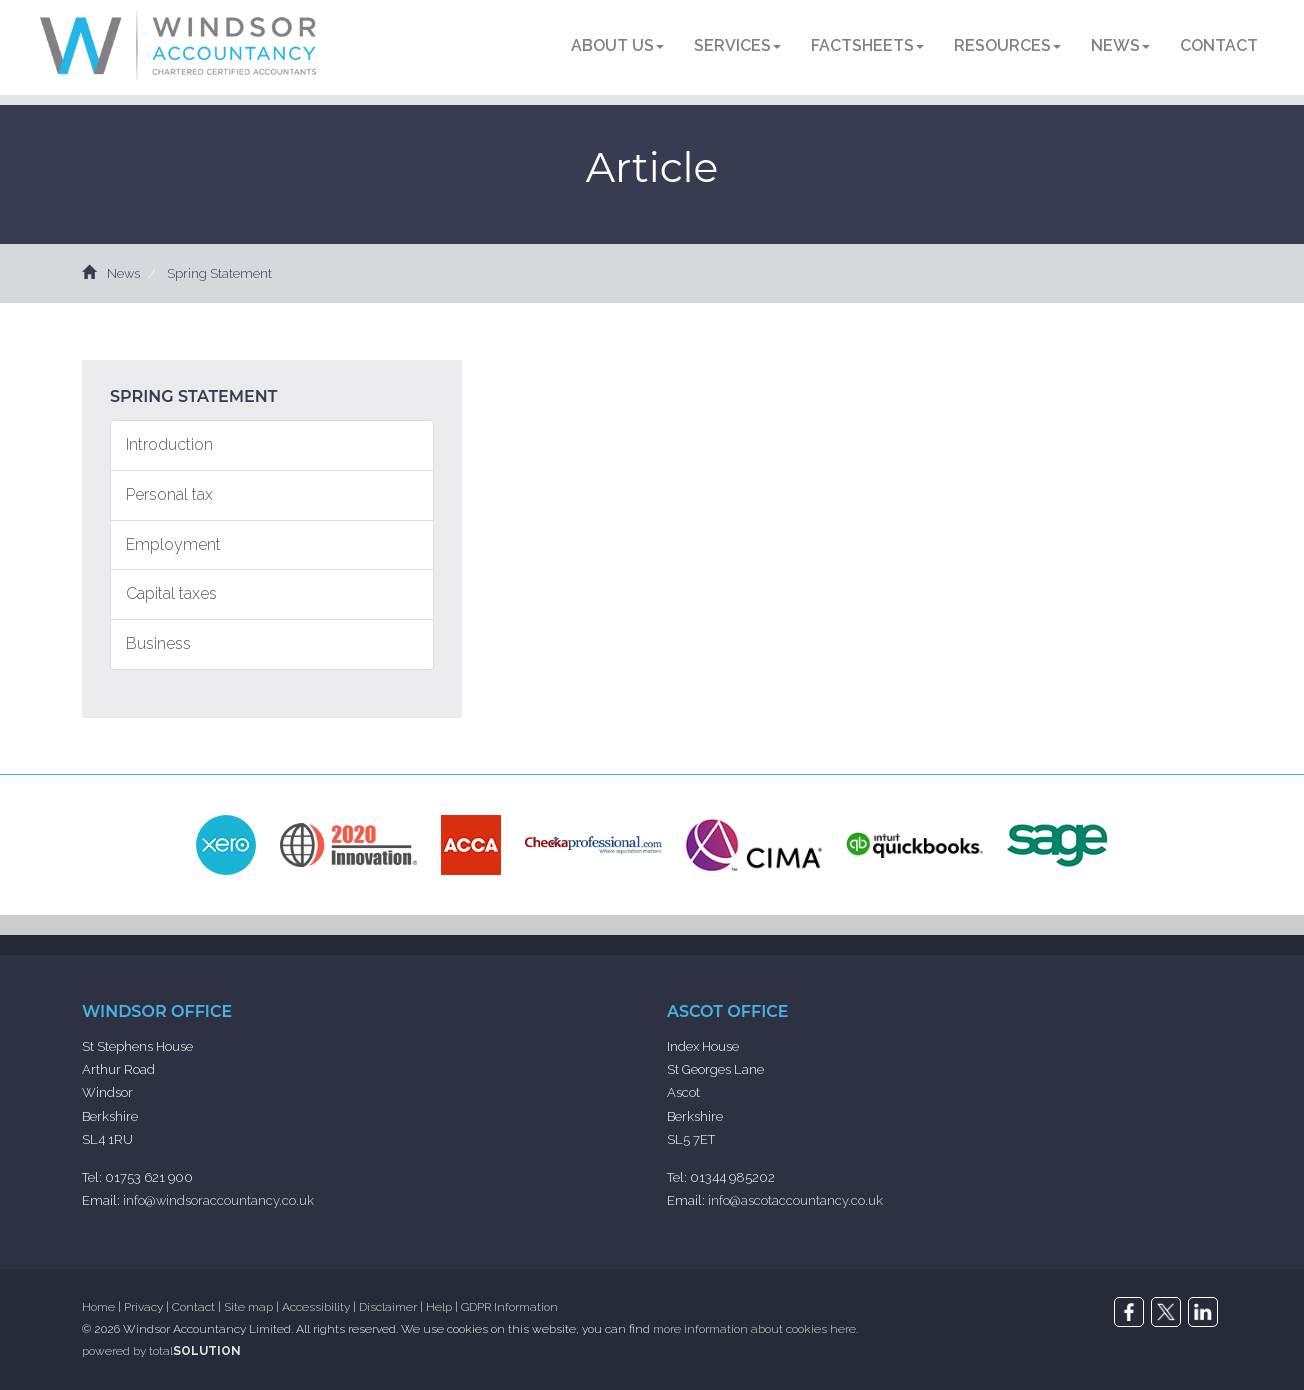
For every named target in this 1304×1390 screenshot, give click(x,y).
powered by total (161, 1351)
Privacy (143, 1307)
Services (737, 45)
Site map (248, 1307)
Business (158, 643)
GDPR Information (509, 1307)
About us (617, 45)
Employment (173, 544)
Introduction (169, 444)
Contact (1219, 45)
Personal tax (169, 494)
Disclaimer (388, 1307)
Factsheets (867, 45)
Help (439, 1307)
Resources (1007, 45)
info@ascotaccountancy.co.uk (795, 1200)
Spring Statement (219, 273)
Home (98, 1307)
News (1120, 45)
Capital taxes (171, 593)
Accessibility (316, 1307)
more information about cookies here (754, 1329)
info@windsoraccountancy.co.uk (218, 1200)
